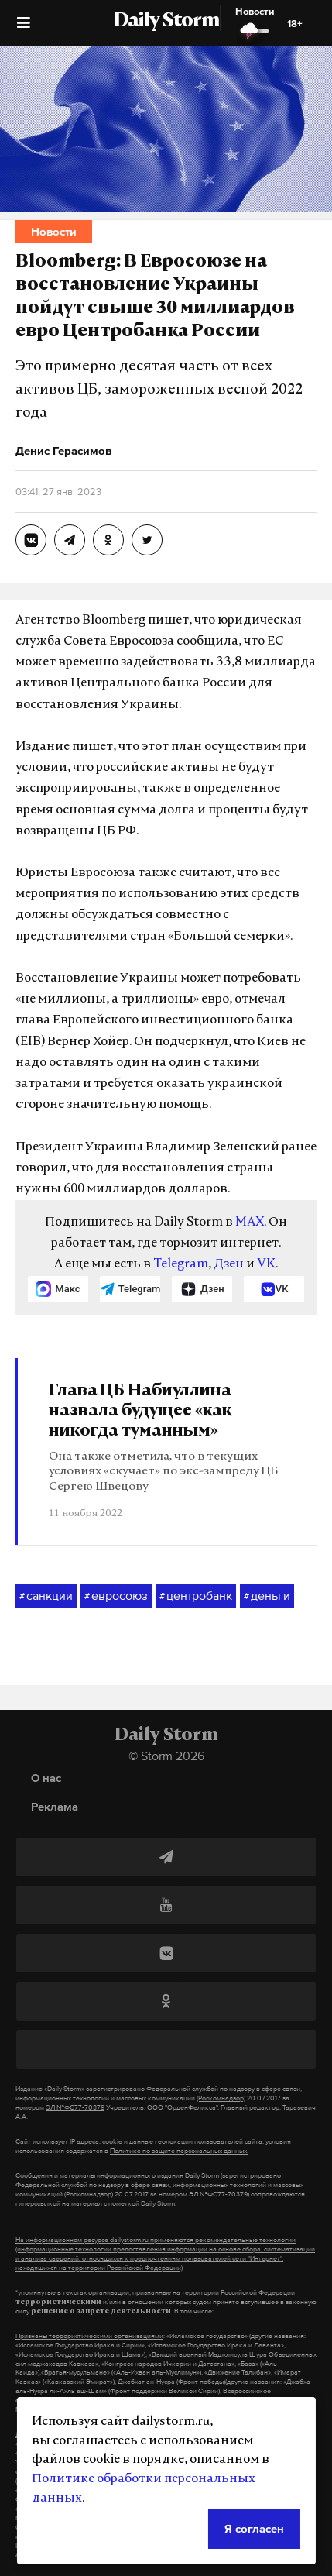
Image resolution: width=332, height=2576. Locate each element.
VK (266, 1264)
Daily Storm (166, 21)
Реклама (54, 1806)
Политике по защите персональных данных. (179, 2151)
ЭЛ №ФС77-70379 (75, 2107)
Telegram (180, 1264)
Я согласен (254, 2528)
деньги (267, 1596)
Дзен (229, 1264)
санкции (46, 1596)
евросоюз (116, 1596)
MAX (249, 1222)
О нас (46, 1777)
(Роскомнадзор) (221, 2098)
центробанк (195, 1596)
